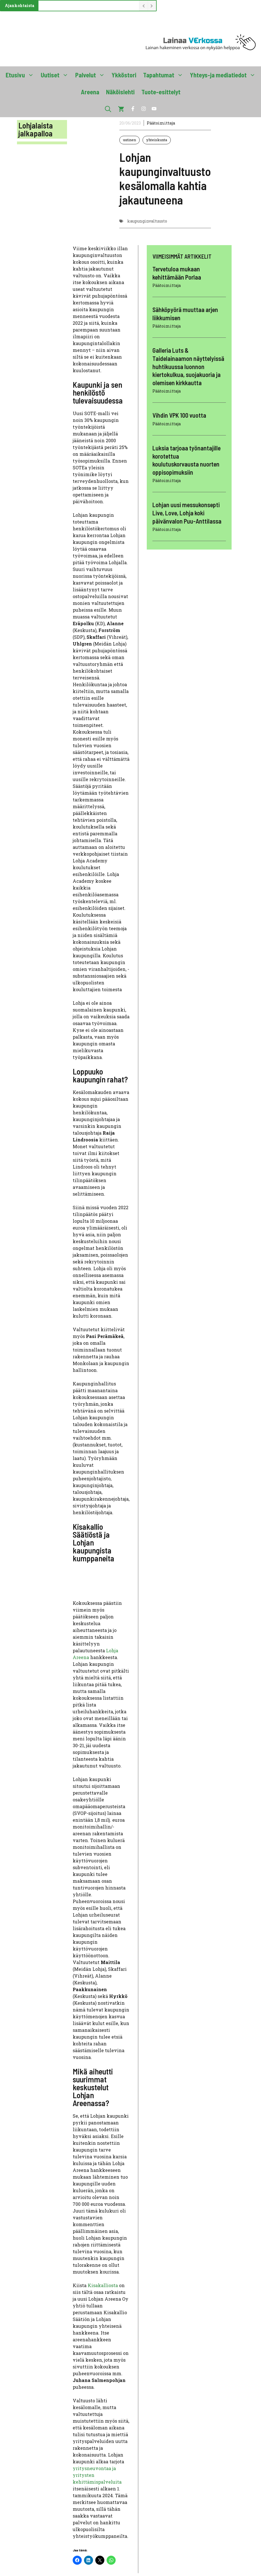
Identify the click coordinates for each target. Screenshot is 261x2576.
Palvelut (91, 74)
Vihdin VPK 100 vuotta (179, 415)
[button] (108, 108)
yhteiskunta (156, 139)
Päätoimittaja (161, 123)
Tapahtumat (165, 74)
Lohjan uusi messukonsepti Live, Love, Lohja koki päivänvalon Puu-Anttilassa (186, 512)
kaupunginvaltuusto (147, 221)
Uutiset (56, 74)
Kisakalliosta (103, 2285)
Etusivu (21, 74)
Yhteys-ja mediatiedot (224, 74)
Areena (90, 91)
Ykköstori (124, 75)
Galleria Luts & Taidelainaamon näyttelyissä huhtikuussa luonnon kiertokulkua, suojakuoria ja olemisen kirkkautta (188, 366)
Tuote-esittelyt (160, 91)
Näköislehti (120, 91)
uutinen (129, 139)
